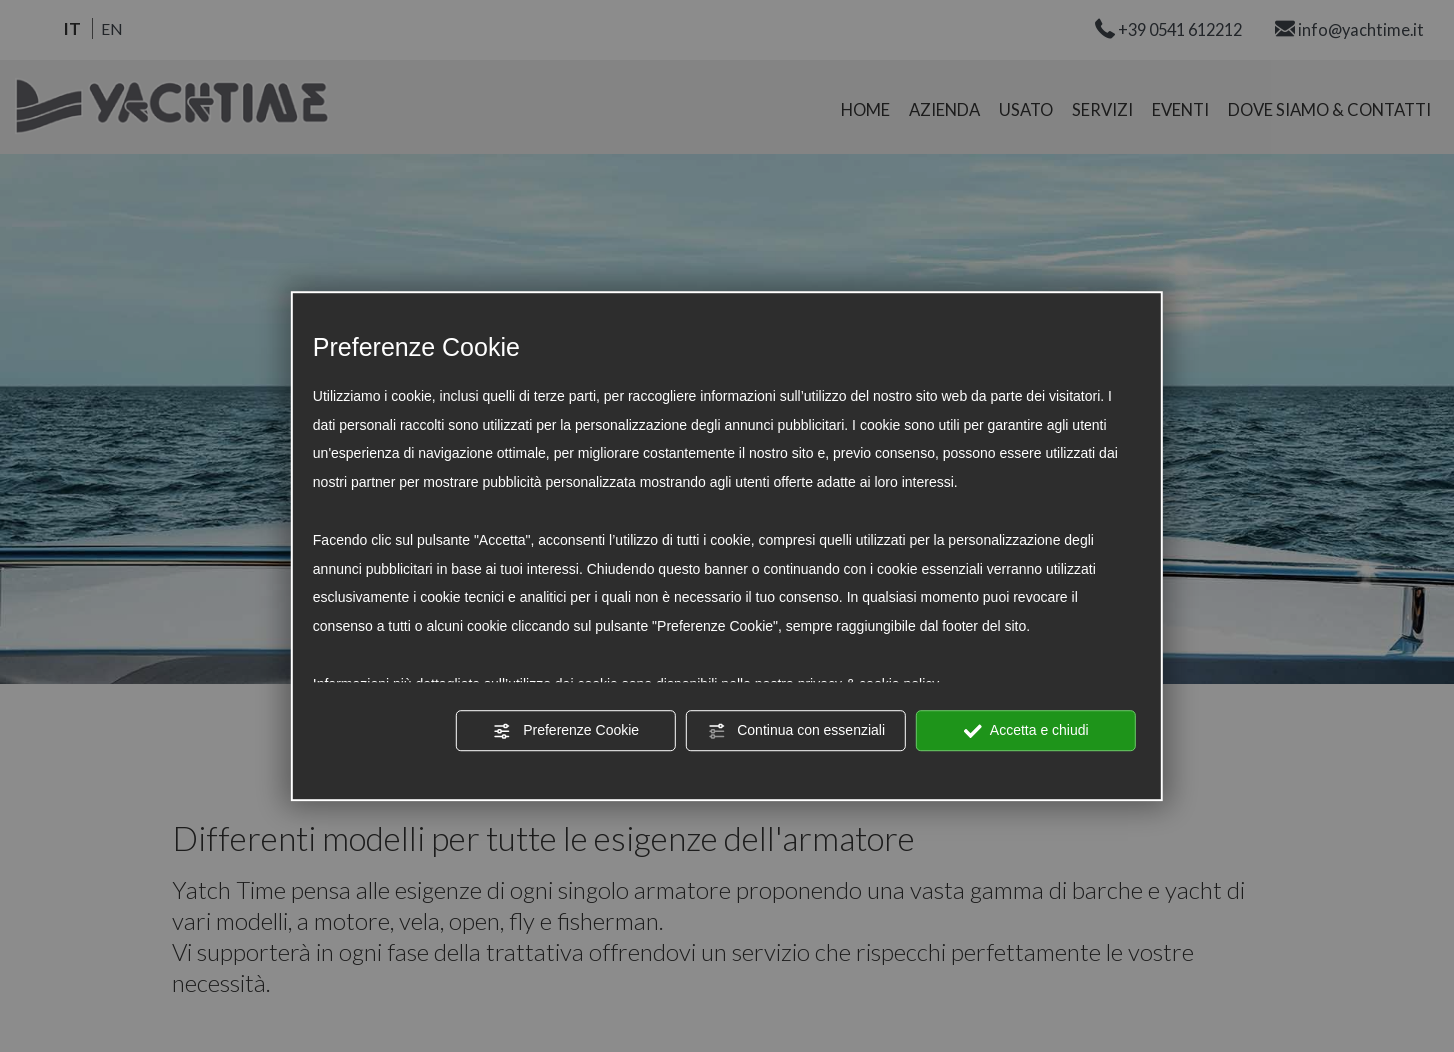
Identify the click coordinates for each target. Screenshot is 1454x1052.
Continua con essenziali (796, 731)
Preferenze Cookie (566, 731)
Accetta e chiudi (1026, 731)
